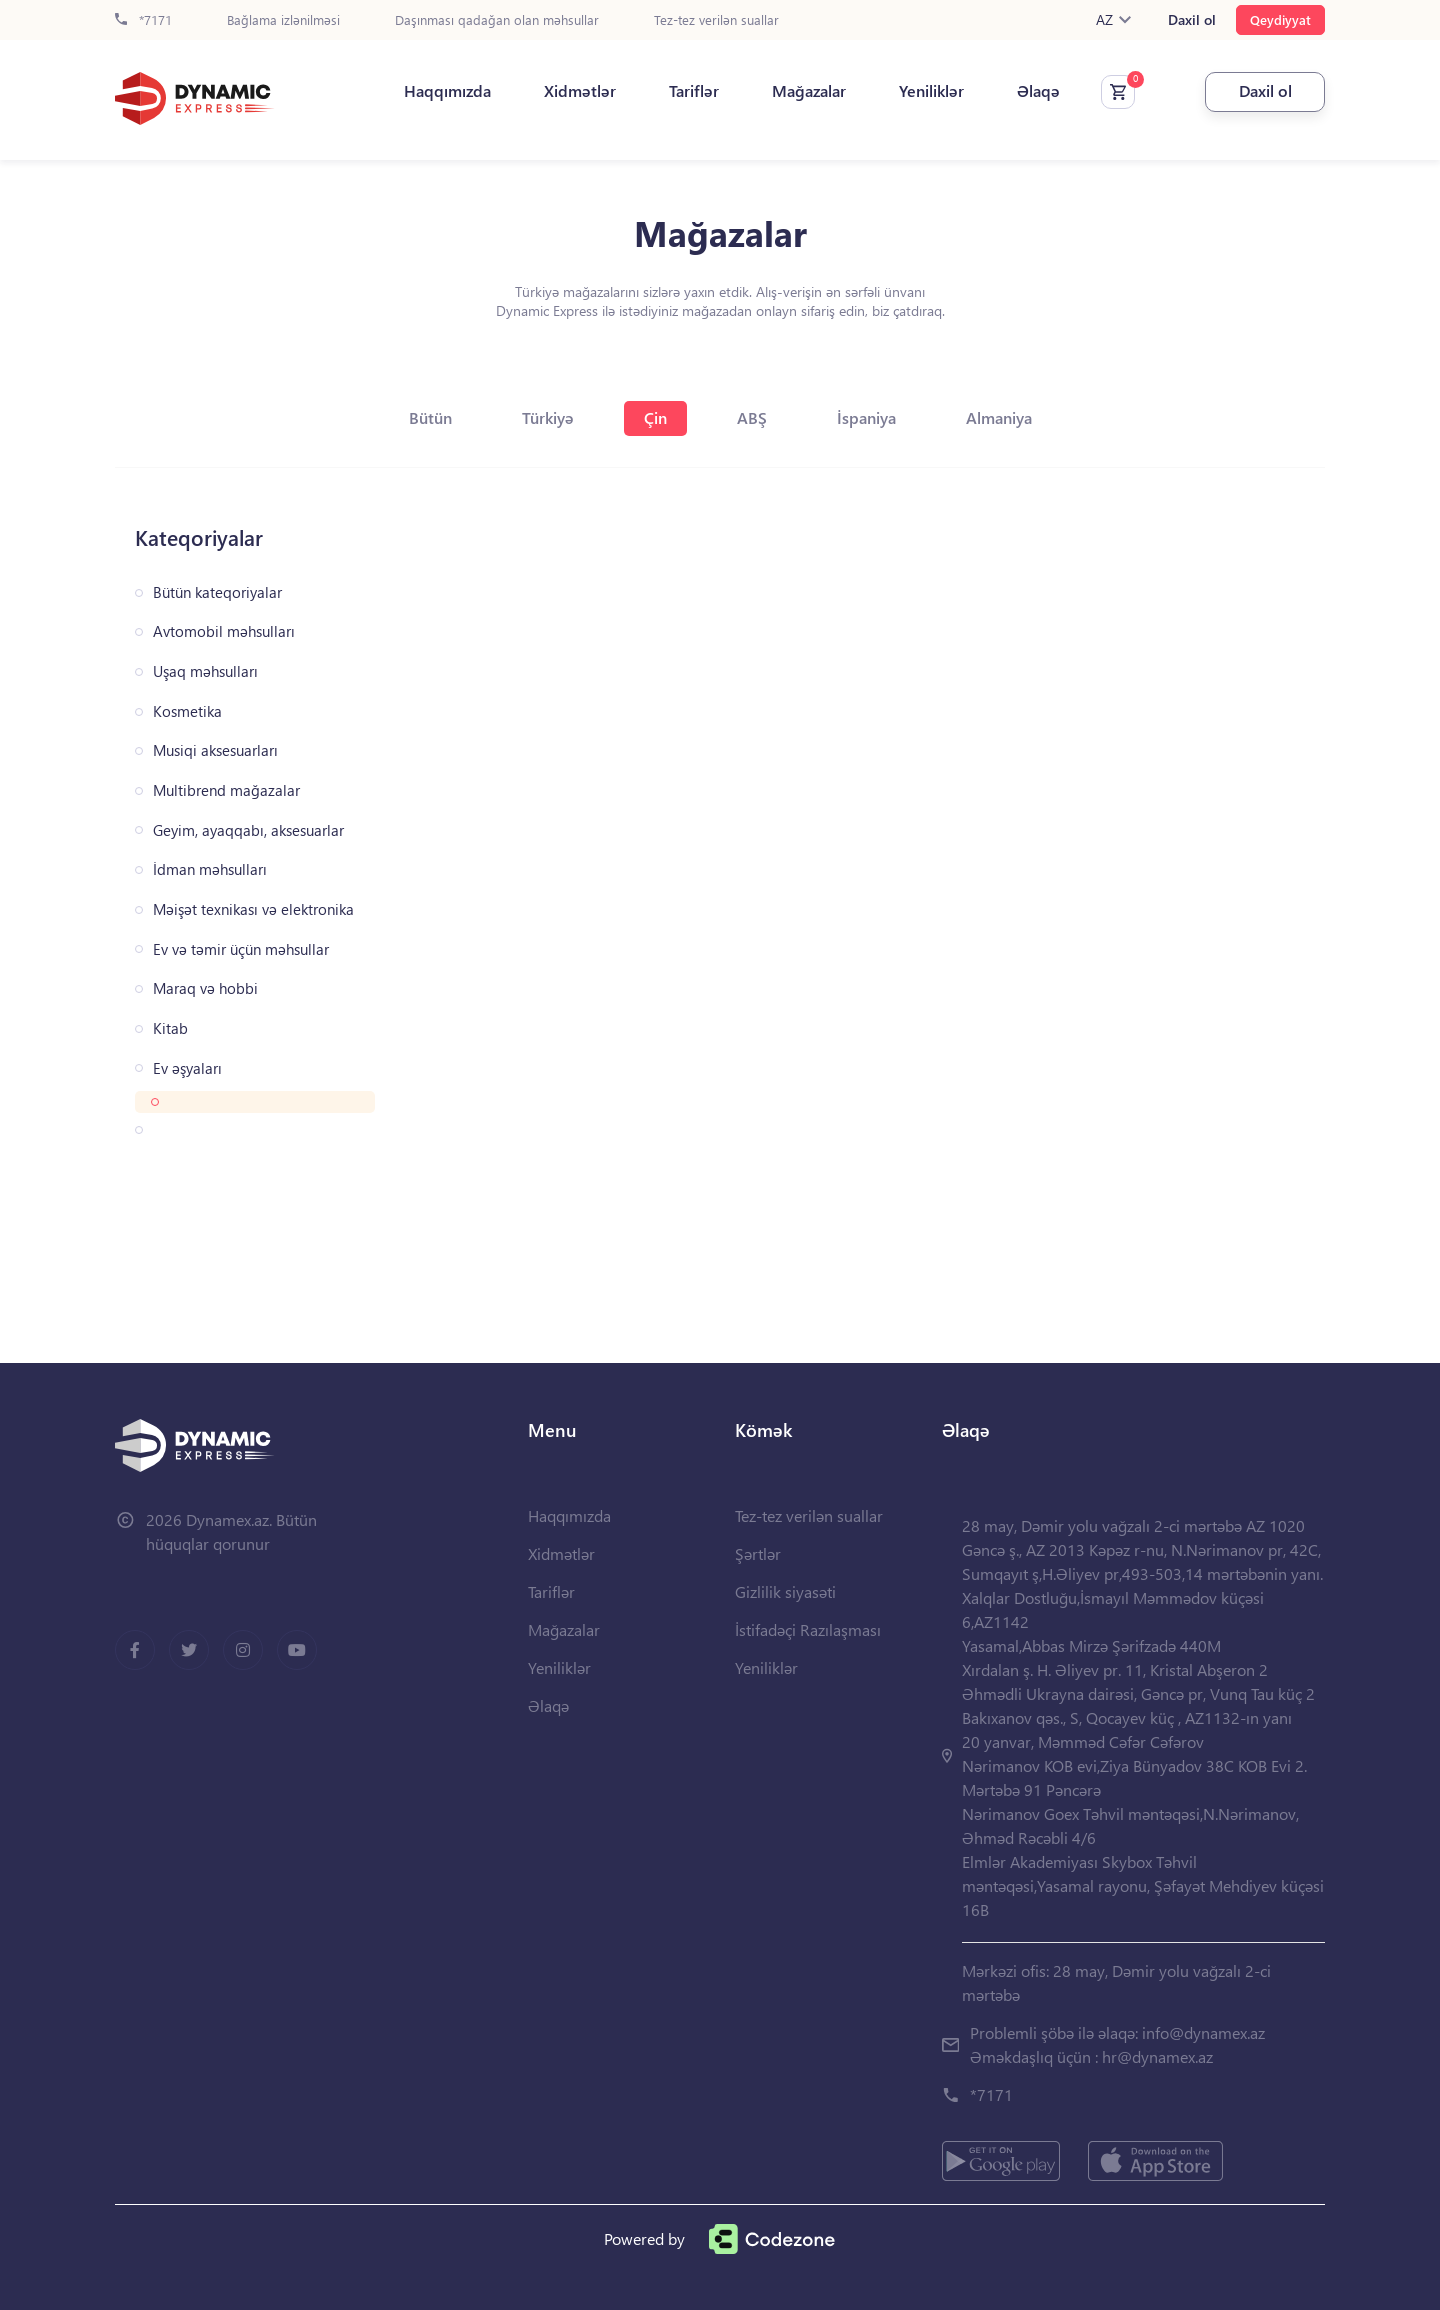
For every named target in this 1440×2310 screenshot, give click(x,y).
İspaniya (866, 417)
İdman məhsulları (210, 869)
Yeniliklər (931, 91)
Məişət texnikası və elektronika (253, 909)
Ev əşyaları (187, 1068)
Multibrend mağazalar (226, 790)
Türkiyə (548, 417)
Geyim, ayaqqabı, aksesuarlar (248, 830)
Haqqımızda (447, 91)
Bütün (430, 417)
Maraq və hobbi (205, 988)
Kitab (170, 1028)
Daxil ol (1192, 20)
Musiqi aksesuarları (215, 750)
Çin (655, 417)
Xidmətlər (580, 91)
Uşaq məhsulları (205, 671)
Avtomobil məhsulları (224, 631)
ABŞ (752, 417)
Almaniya (999, 417)
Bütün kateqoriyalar (217, 592)
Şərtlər (758, 1553)
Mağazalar (809, 91)
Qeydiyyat (1280, 19)
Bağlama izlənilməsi (283, 20)
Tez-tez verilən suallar (716, 20)
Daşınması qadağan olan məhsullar (497, 20)
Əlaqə (1038, 91)
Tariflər (694, 91)
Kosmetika (187, 711)
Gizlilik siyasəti (785, 1591)
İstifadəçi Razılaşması (808, 1629)
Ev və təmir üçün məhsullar (241, 949)
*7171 (143, 20)
